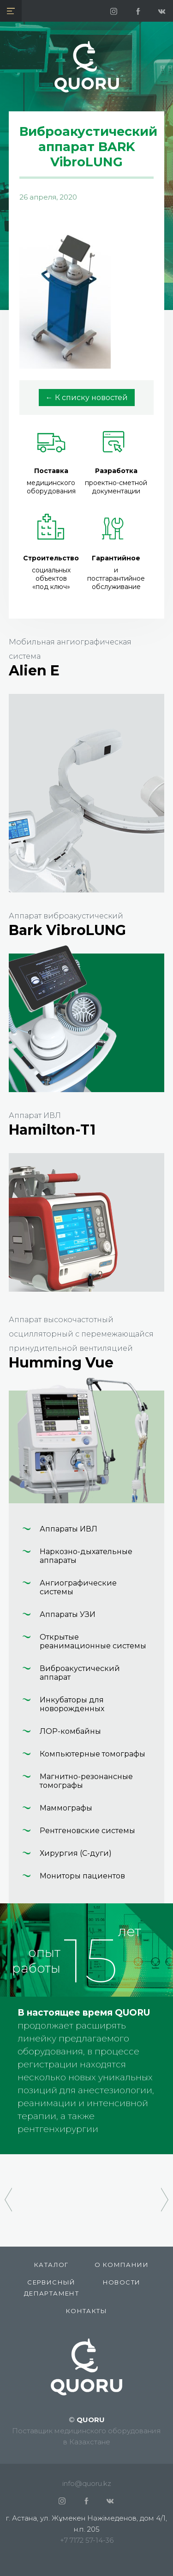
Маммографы (66, 1808)
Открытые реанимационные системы (93, 1641)
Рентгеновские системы (87, 1830)
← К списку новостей (87, 397)
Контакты (86, 2311)
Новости (122, 2282)
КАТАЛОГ (51, 2264)
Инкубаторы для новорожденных (72, 1704)
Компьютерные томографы (92, 1754)
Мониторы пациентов (82, 1875)
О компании (122, 2264)
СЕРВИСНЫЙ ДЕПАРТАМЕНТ (51, 2287)
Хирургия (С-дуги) (76, 1853)
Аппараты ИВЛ (68, 1529)
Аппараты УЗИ (67, 1614)
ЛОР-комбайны (70, 1731)
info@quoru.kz (86, 2483)
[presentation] (8, 2195)
